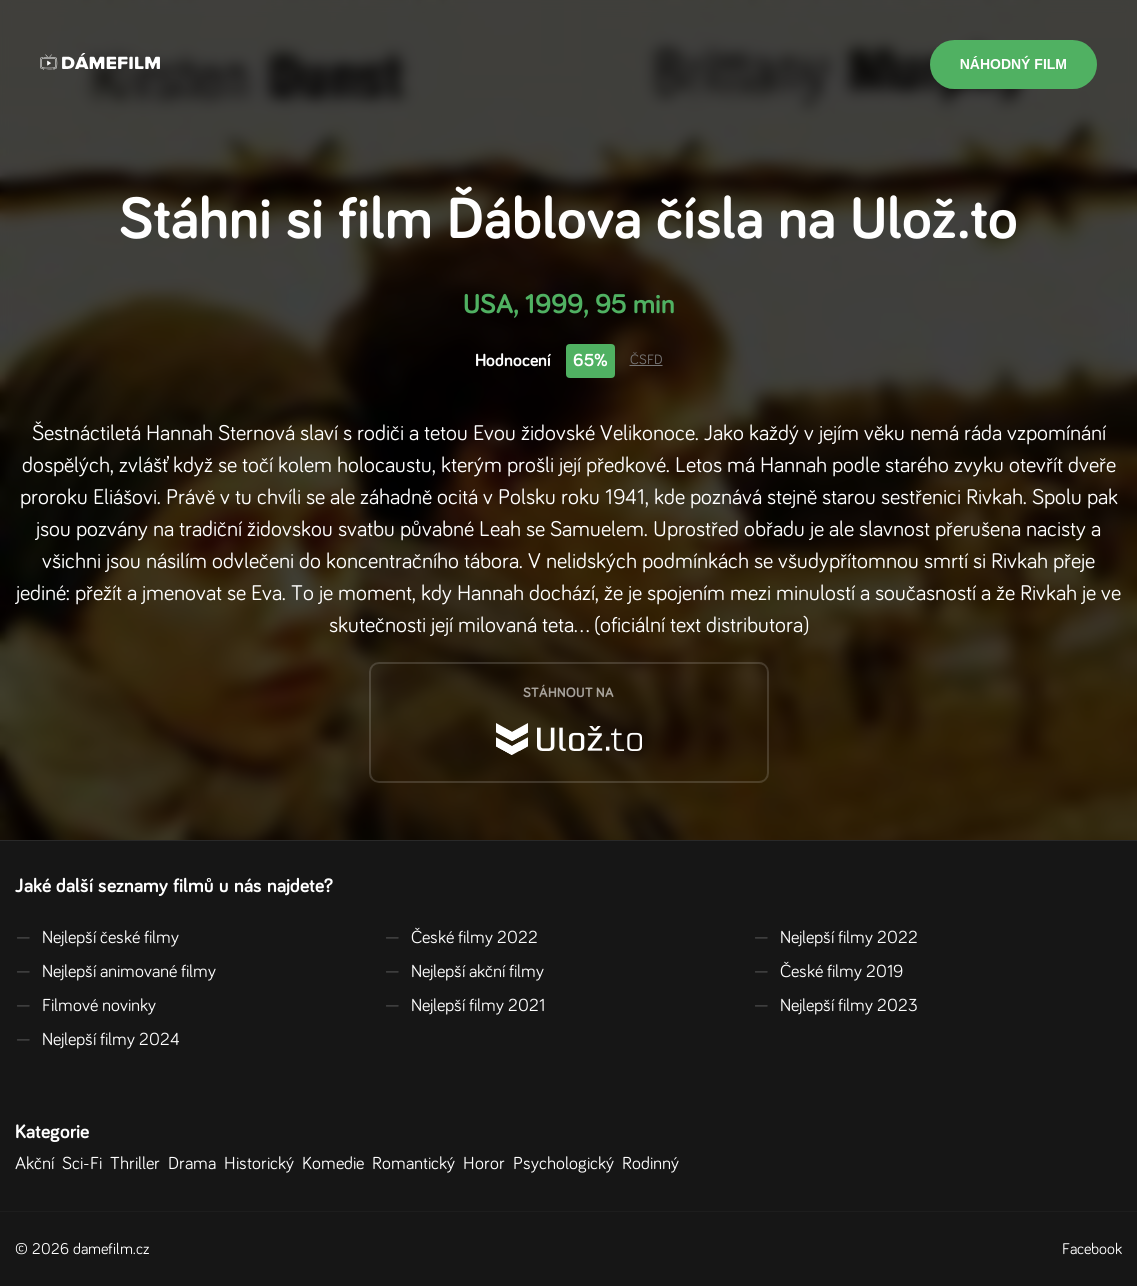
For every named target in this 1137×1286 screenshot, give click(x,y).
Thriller (139, 1164)
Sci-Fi (86, 1164)
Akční (38, 1164)
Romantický (417, 1164)
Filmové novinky (85, 1006)
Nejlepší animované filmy (115, 972)
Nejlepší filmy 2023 (835, 1006)
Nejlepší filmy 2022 (835, 938)
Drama (196, 1164)
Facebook (1092, 1249)
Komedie (337, 1164)
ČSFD (646, 360)
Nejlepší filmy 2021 (464, 1006)
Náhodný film (1013, 64)
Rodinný (654, 1164)
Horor (488, 1164)
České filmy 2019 (828, 972)
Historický (263, 1164)
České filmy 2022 (461, 938)
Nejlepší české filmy (97, 938)
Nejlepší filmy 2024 (97, 1040)
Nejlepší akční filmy (464, 972)
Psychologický (567, 1164)
